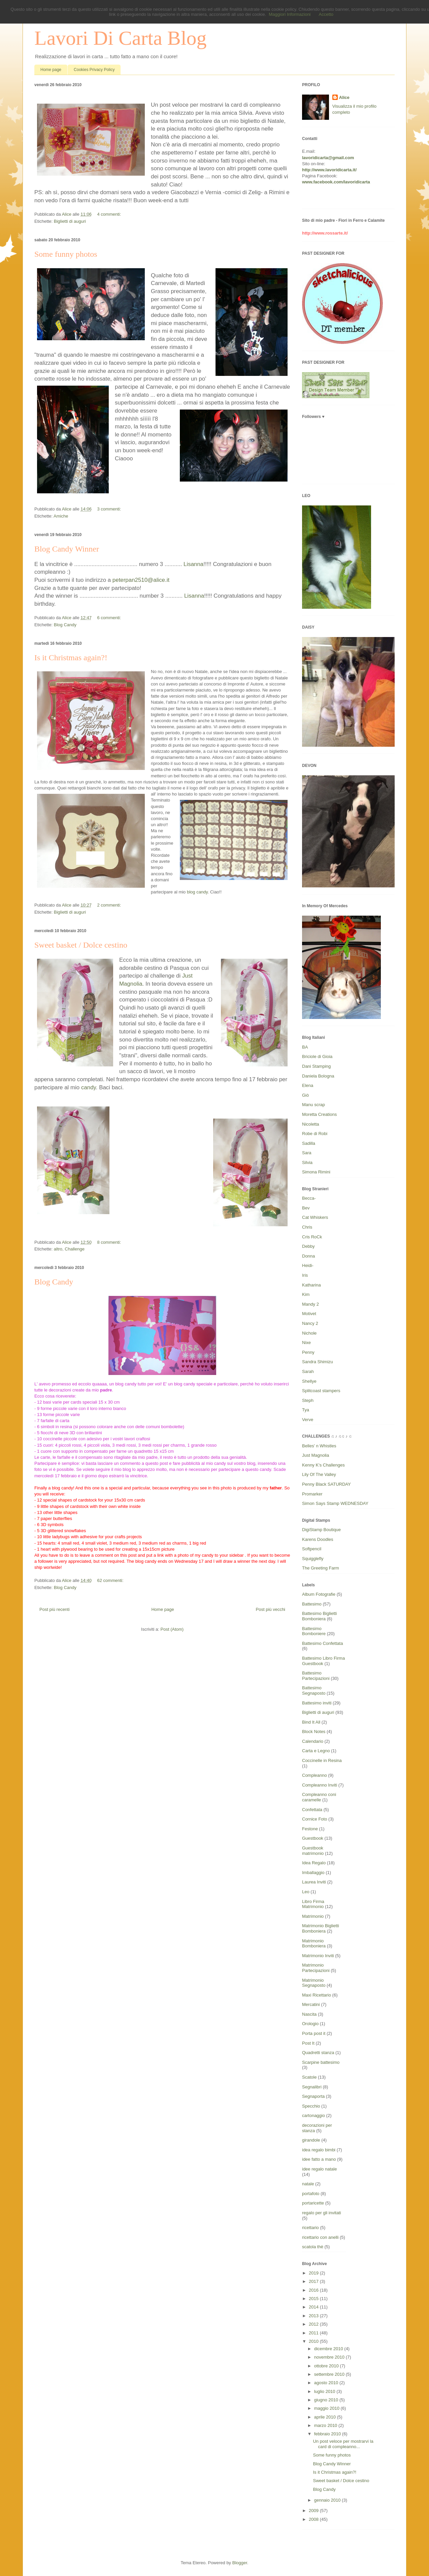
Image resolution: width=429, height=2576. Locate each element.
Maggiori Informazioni (289, 14)
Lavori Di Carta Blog (120, 38)
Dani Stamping (316, 1066)
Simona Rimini (316, 1171)
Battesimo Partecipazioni (316, 1675)
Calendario (312, 1741)
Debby (308, 1246)
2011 (314, 2332)
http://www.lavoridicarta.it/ (329, 169)
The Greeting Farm (320, 1568)
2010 (314, 2341)
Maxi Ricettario (316, 1995)
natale (308, 2183)
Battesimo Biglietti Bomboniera (319, 1616)
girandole (311, 2140)
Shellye (309, 1381)
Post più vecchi (270, 1609)
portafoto (310, 2193)
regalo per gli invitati (321, 2212)
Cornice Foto (314, 1819)
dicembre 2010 (329, 2348)
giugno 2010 (326, 2399)
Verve (307, 1419)
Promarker (312, 1493)
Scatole (309, 2077)
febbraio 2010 (328, 2433)
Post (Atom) (172, 1629)
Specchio (311, 2106)
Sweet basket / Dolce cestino (80, 945)
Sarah (308, 1371)
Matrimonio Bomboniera (314, 1943)
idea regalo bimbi (318, 2149)
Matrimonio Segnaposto (313, 1983)
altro (58, 1248)
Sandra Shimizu (317, 1361)
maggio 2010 (327, 2408)
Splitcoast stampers (321, 1390)
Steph (308, 1400)
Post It (308, 2043)
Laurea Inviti (314, 1881)
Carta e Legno (316, 1750)
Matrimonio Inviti (318, 1955)
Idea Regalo (314, 1862)
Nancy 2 (310, 1323)
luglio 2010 (325, 2391)
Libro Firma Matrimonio (313, 1904)
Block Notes (313, 1731)
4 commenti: (109, 214)
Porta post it (313, 2033)
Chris (307, 1227)
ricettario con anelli (320, 2237)
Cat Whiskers (315, 1217)
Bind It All (311, 1722)
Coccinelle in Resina (322, 1760)
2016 (314, 2290)
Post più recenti (54, 1609)
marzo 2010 (326, 2425)
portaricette (313, 2203)
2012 (314, 2324)
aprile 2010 (325, 2417)
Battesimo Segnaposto (313, 1690)
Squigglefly (313, 1558)
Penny (308, 1352)
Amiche (61, 516)
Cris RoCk (312, 1236)
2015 (314, 2298)
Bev (305, 1207)
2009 (314, 2510)
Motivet (309, 1313)
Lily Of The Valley (319, 1474)
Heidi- (308, 1265)
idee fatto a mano (319, 2159)
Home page (50, 69)
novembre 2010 (330, 2357)
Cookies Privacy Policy (94, 69)
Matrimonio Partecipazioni (316, 1968)
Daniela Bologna (318, 1076)
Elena (307, 1085)
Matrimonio (313, 1916)
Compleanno (314, 1775)
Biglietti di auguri (70, 221)
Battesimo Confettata (322, 1643)
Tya (305, 1409)
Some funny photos (65, 254)
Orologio (310, 2023)
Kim (305, 1294)
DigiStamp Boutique (321, 1529)
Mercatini (311, 2004)
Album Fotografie (318, 1594)
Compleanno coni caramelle (319, 1797)
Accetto (326, 14)
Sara (306, 1152)
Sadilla (308, 1143)
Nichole (309, 1333)
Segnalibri (312, 2086)
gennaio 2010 (328, 2500)
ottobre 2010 (327, 2365)
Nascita (309, 2014)
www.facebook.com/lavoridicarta (336, 181)
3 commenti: (109, 508)
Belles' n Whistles (319, 1445)
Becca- (309, 1198)
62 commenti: (110, 1580)
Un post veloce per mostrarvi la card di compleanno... (343, 2444)
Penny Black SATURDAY (326, 1484)
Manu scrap (313, 1104)
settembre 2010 (330, 2374)
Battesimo (312, 1604)
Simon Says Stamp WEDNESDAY (335, 1503)
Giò (305, 1095)
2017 (314, 2281)
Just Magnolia (315, 1455)
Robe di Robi (314, 1133)
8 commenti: (109, 1242)
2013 (314, 2315)
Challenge (75, 1248)
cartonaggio (313, 2115)
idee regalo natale (319, 2169)
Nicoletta (310, 1124)
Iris (305, 1275)
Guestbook (312, 1838)
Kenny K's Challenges (323, 1465)
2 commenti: (109, 905)
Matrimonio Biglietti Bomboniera (320, 1928)
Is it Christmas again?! (70, 657)
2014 (314, 2306)
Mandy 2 (310, 1304)
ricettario (310, 2227)
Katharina (311, 1284)
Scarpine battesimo (320, 2062)
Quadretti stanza (318, 2052)
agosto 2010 (326, 2382)
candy (88, 1087)
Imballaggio (313, 1872)
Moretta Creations (319, 1114)
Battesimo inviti (316, 1702)
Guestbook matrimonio (313, 1850)
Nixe (306, 1342)
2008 (314, 2519)
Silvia (307, 1162)
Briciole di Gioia (317, 1056)
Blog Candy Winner (66, 548)
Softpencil (311, 1548)
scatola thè (312, 2246)
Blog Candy (65, 624)
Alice (344, 97)
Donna (308, 1256)
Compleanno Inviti (319, 1785)
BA (305, 1047)
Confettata (312, 1809)
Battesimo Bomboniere (314, 1631)
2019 (314, 2272)
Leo (305, 1891)
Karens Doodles (317, 1539)
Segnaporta (313, 2096)
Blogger (239, 2562)
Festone (310, 1828)
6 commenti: (109, 617)
